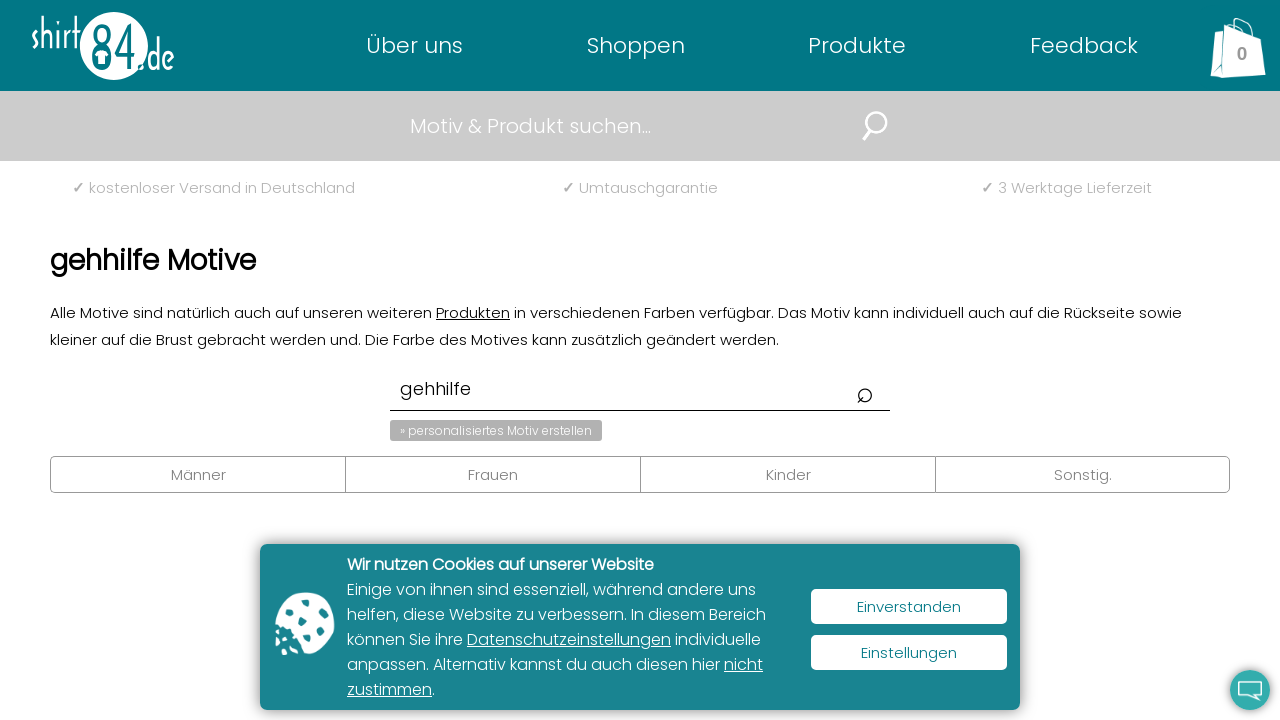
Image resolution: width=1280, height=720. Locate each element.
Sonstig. (1083, 474)
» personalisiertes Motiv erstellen (496, 430)
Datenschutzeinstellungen (569, 639)
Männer (198, 474)
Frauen (493, 474)
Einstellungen (909, 652)
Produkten (473, 312)
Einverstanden (909, 606)
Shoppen (636, 45)
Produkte (857, 45)
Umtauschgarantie (640, 187)
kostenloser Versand (213, 187)
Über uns (414, 45)
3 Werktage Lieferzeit (1066, 187)
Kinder (788, 474)
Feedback (1084, 45)
